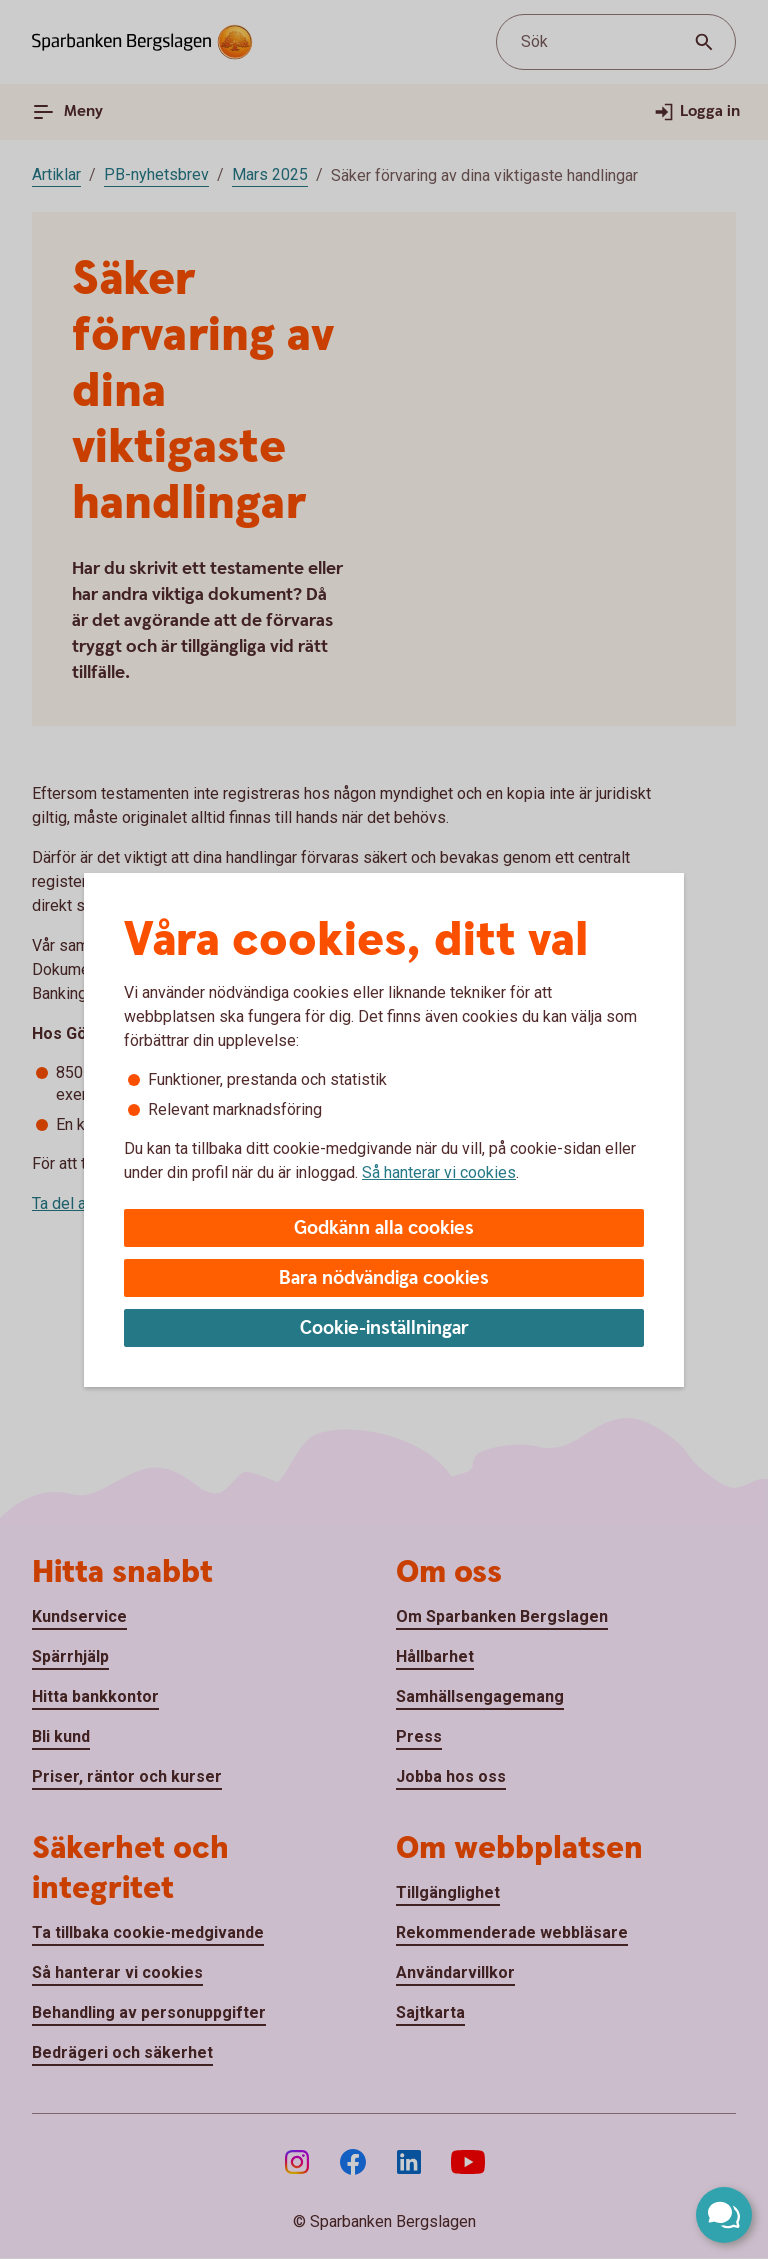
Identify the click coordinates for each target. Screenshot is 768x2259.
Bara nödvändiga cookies (384, 1278)
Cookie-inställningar (384, 1328)
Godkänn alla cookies (384, 1228)
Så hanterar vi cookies (439, 1172)
